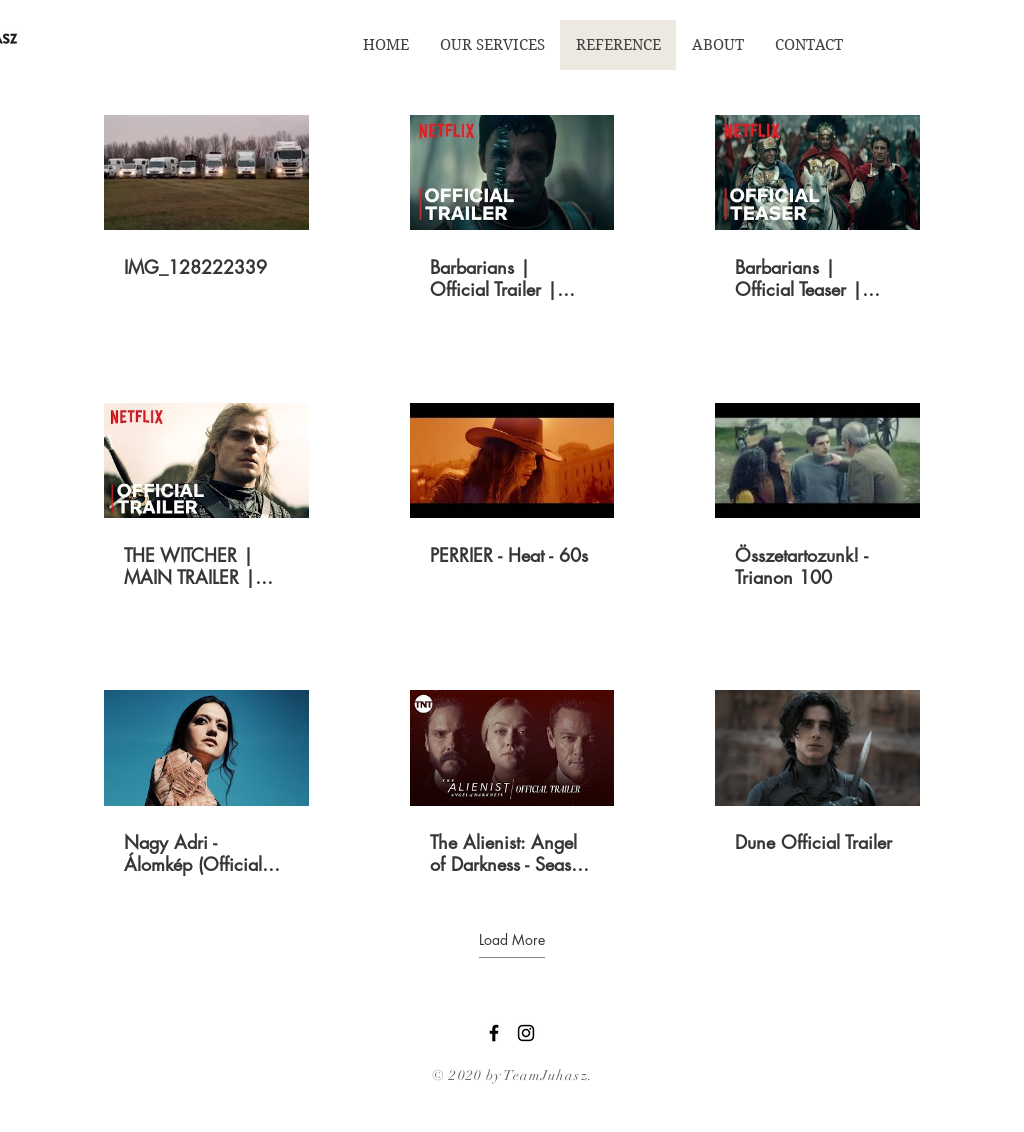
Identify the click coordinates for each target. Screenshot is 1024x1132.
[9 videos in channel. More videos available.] (512, 496)
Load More (512, 940)
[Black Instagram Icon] (526, 1033)
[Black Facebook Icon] (494, 1033)
